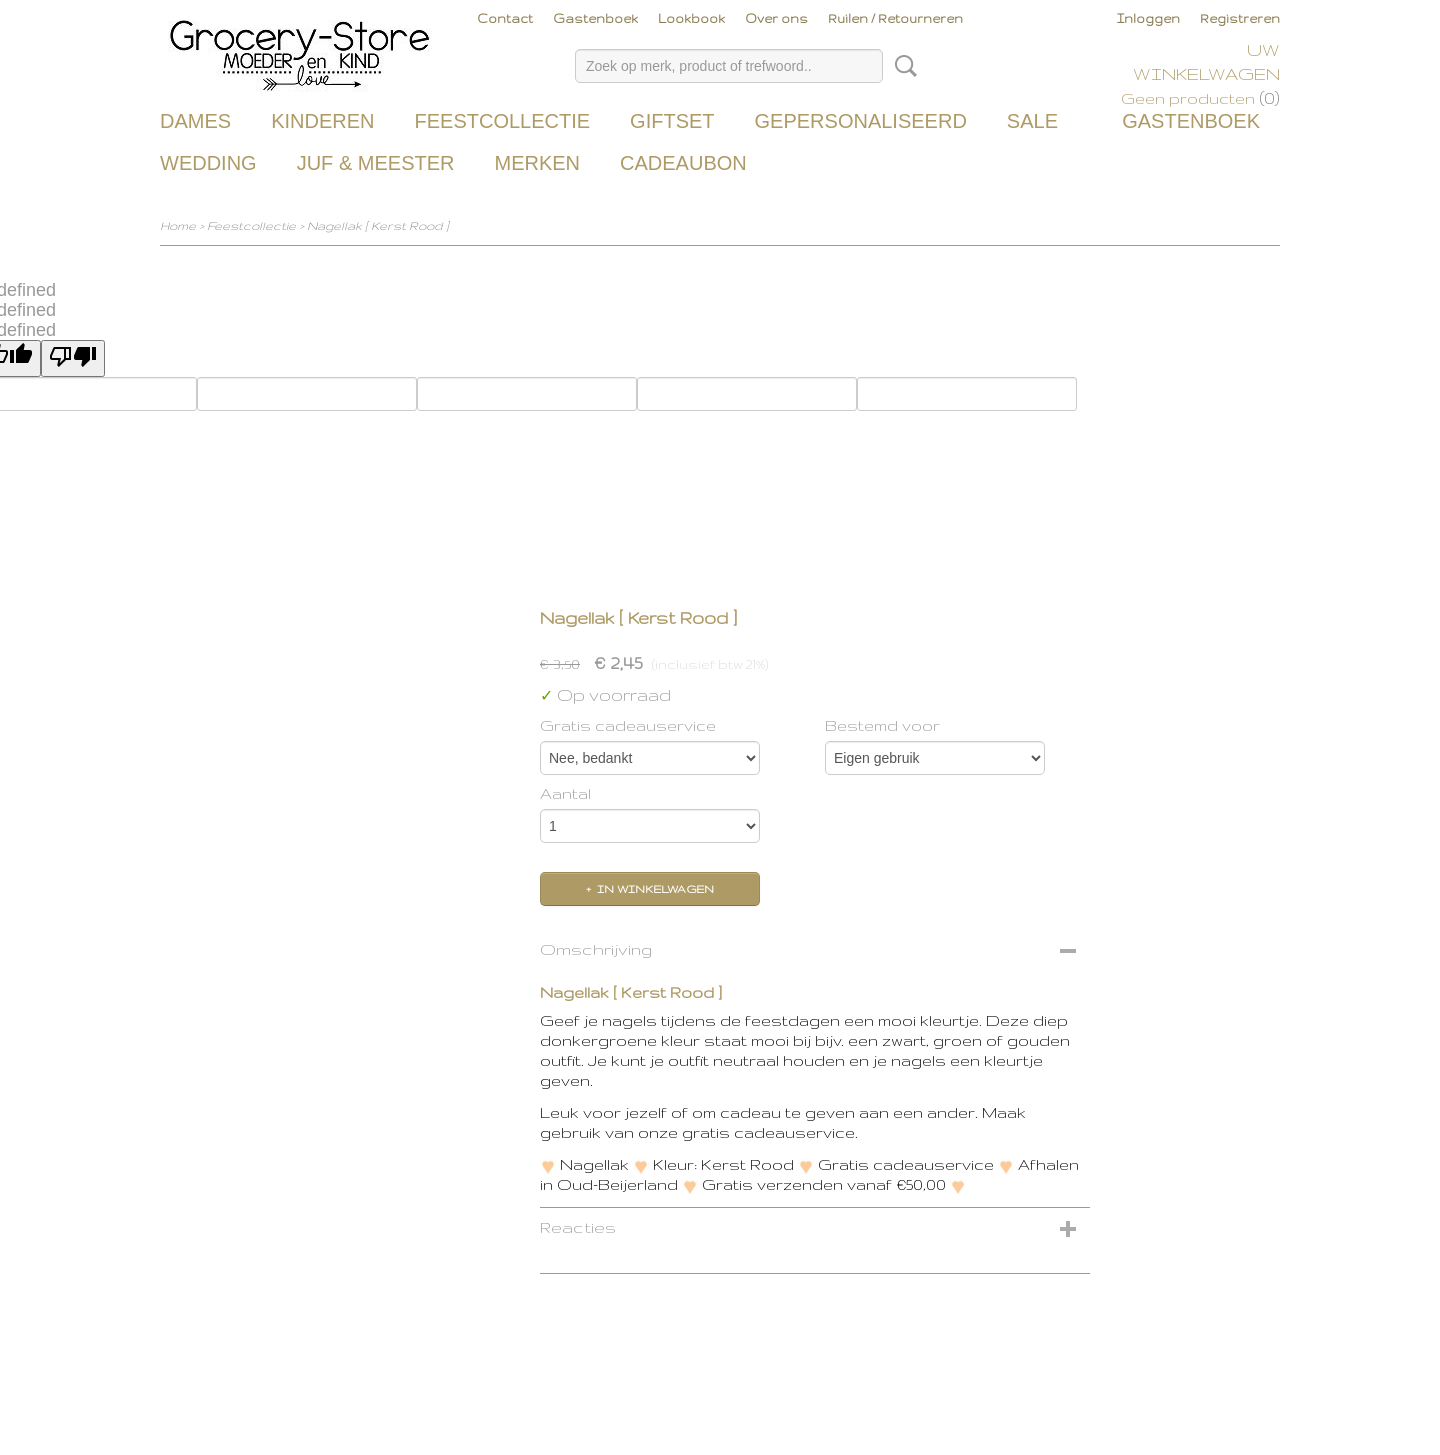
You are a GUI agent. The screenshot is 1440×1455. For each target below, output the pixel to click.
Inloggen (1148, 18)
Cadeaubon (683, 163)
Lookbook (691, 18)
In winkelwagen (655, 889)
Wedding (208, 163)
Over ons (776, 18)
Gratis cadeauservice (628, 725)
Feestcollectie (502, 121)
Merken (537, 163)
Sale (1032, 121)
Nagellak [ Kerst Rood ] (378, 225)
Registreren (1240, 18)
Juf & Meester (376, 163)
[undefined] (73, 358)
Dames (195, 121)
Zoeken (902, 66)
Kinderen (322, 121)
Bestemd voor (882, 725)
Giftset (672, 121)
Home (178, 225)
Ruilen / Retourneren (895, 18)
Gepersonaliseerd (861, 121)
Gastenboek (595, 18)
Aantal (565, 793)
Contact (505, 18)
